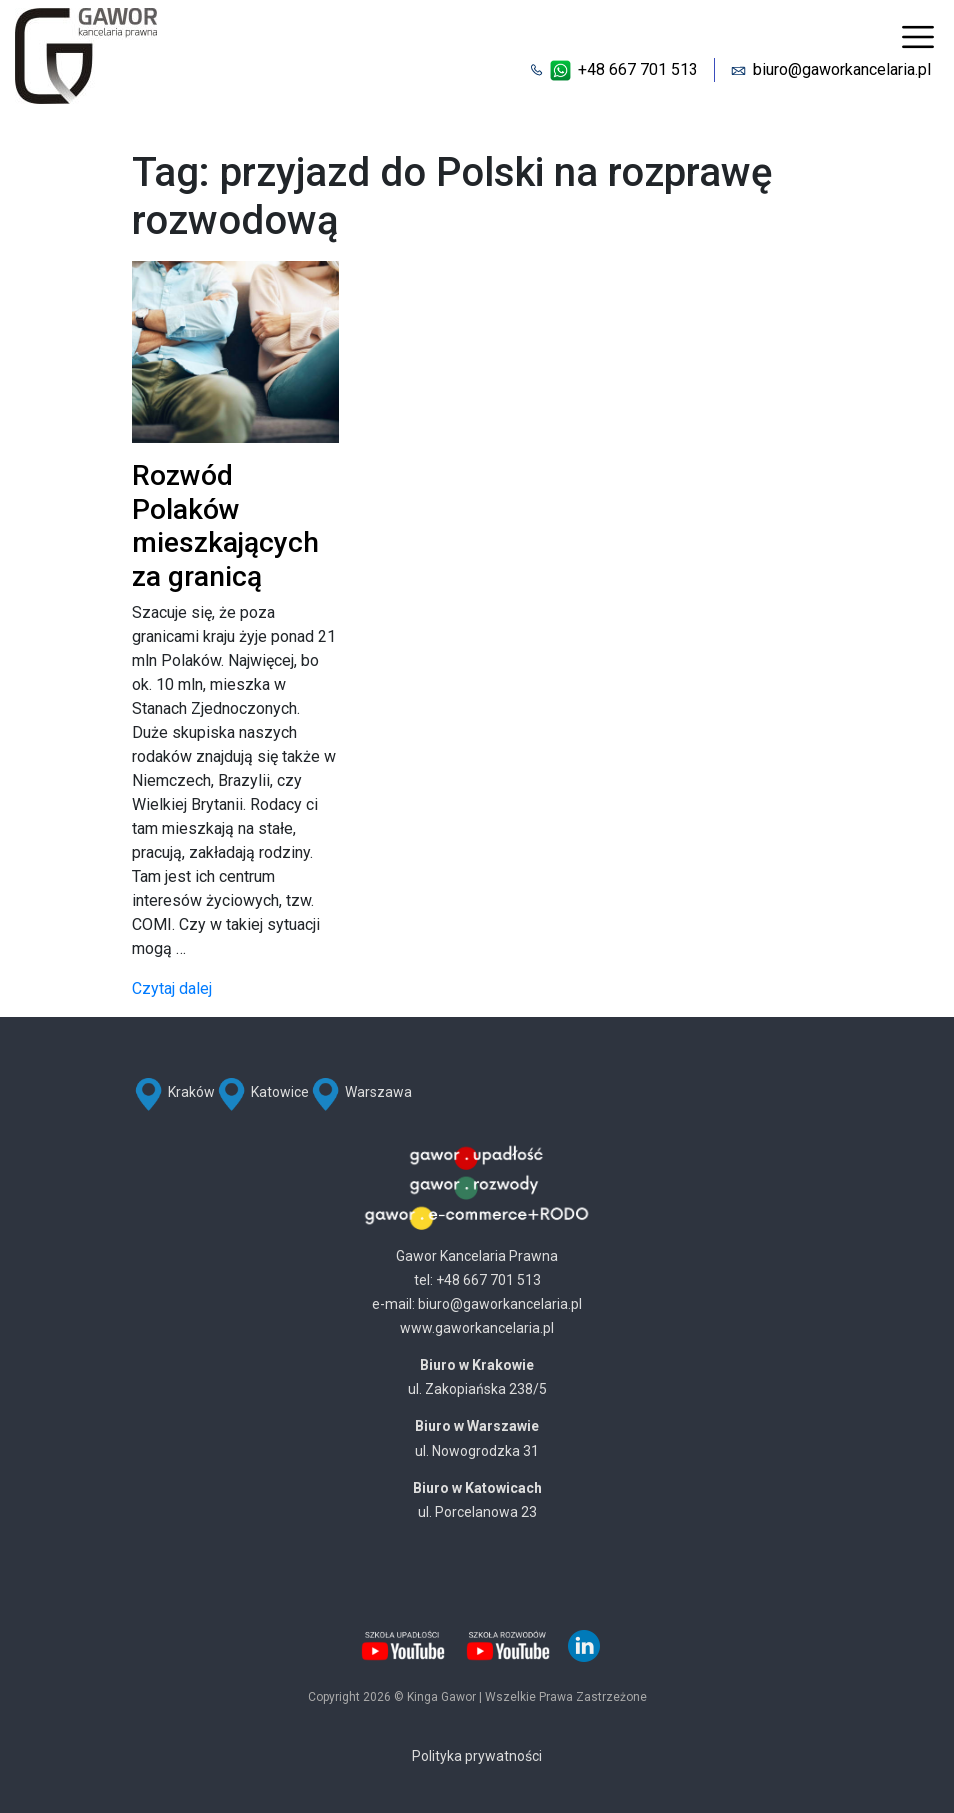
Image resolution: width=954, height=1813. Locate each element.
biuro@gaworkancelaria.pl (842, 69)
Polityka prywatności (477, 1756)
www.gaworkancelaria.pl (477, 1328)
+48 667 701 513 (638, 69)
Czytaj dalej (172, 988)
